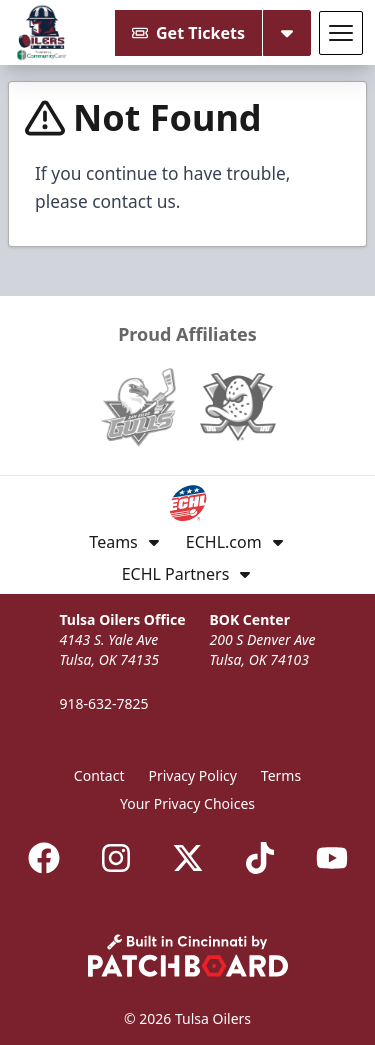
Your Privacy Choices (187, 803)
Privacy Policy (193, 775)
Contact (99, 775)
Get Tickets (188, 33)
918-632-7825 (103, 703)
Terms (281, 775)
